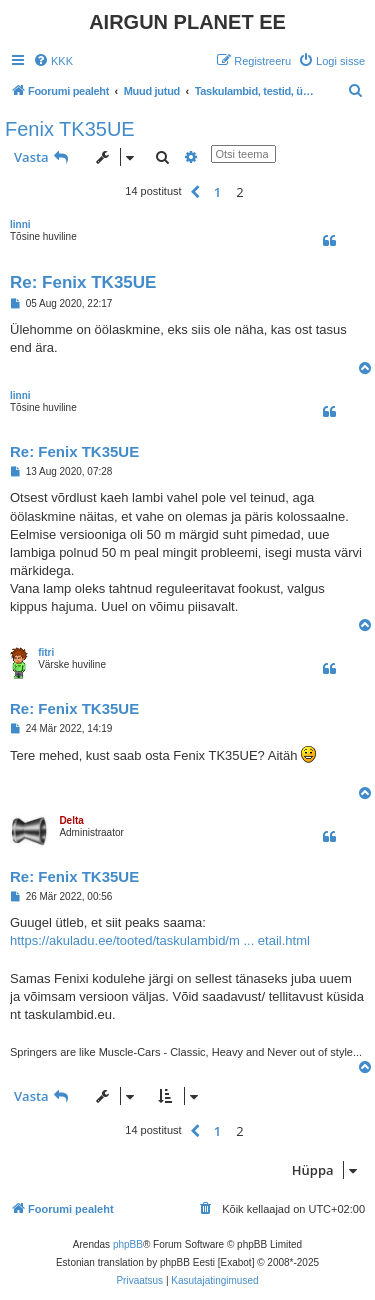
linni (20, 224)
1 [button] (217, 192)
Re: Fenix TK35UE (83, 282)
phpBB (128, 1244)
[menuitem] (53, 61)
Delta (71, 820)
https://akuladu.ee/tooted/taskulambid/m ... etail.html (160, 940)
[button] (195, 192)
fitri (46, 652)
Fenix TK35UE (70, 129)
